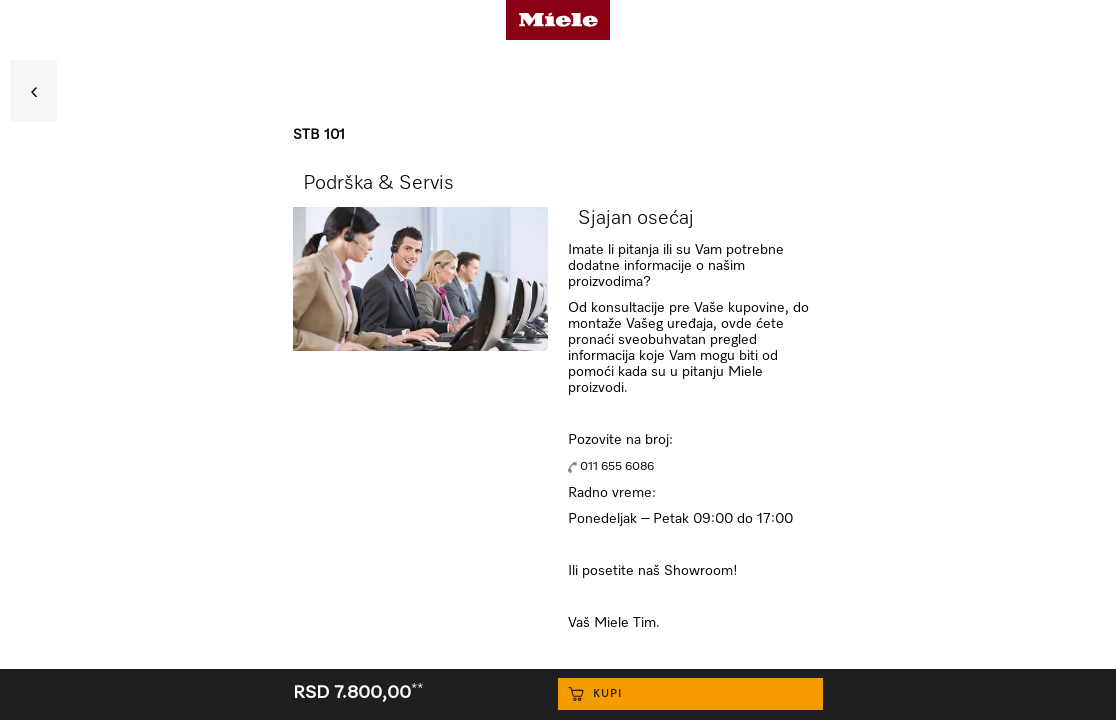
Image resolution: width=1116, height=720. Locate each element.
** (417, 689)
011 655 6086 (617, 467)
